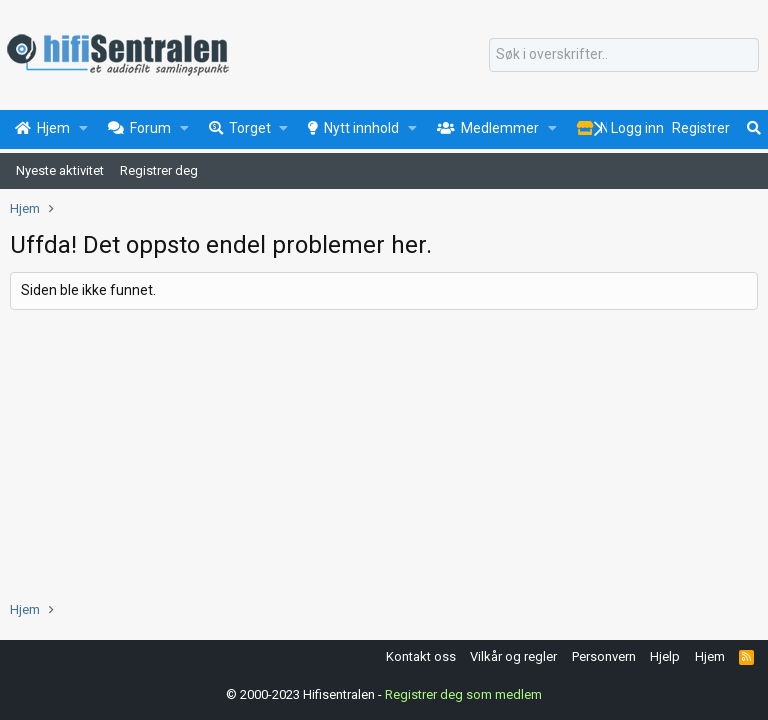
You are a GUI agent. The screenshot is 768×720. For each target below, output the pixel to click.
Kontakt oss (421, 656)
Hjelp (665, 656)
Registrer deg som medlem (463, 694)
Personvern (604, 656)
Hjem (710, 656)
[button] (83, 129)
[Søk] (624, 55)
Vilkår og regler (513, 656)
